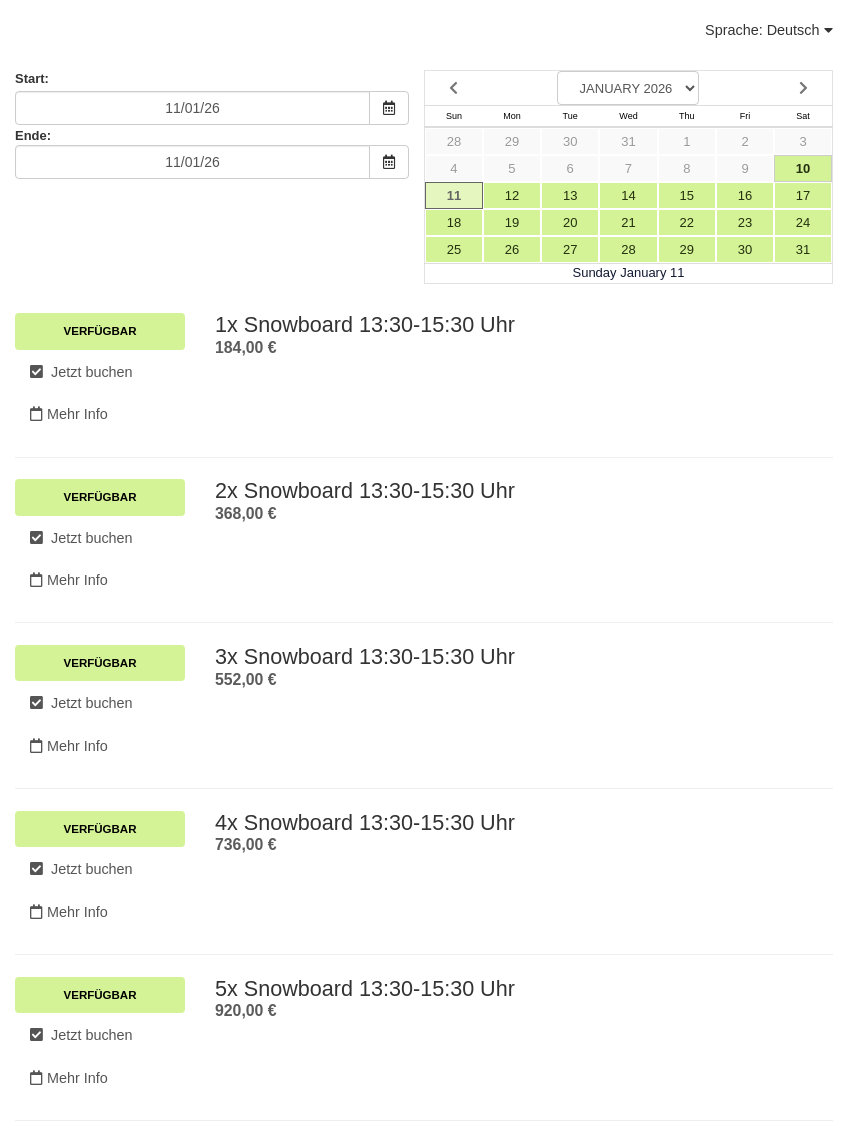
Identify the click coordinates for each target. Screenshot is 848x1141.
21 (628, 222)
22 (687, 222)
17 (803, 195)
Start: (32, 78)
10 (803, 168)
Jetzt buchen (81, 372)
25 (454, 249)
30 (570, 141)
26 (512, 249)
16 (745, 195)
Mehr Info (69, 414)
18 (454, 222)
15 (687, 195)
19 (512, 222)
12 (512, 195)
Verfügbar (100, 331)
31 (628, 141)
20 (570, 222)
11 (454, 195)
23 (745, 222)
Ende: (33, 135)
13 (570, 195)
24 (803, 222)
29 (512, 141)
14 (628, 195)
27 (570, 249)
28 (454, 141)
